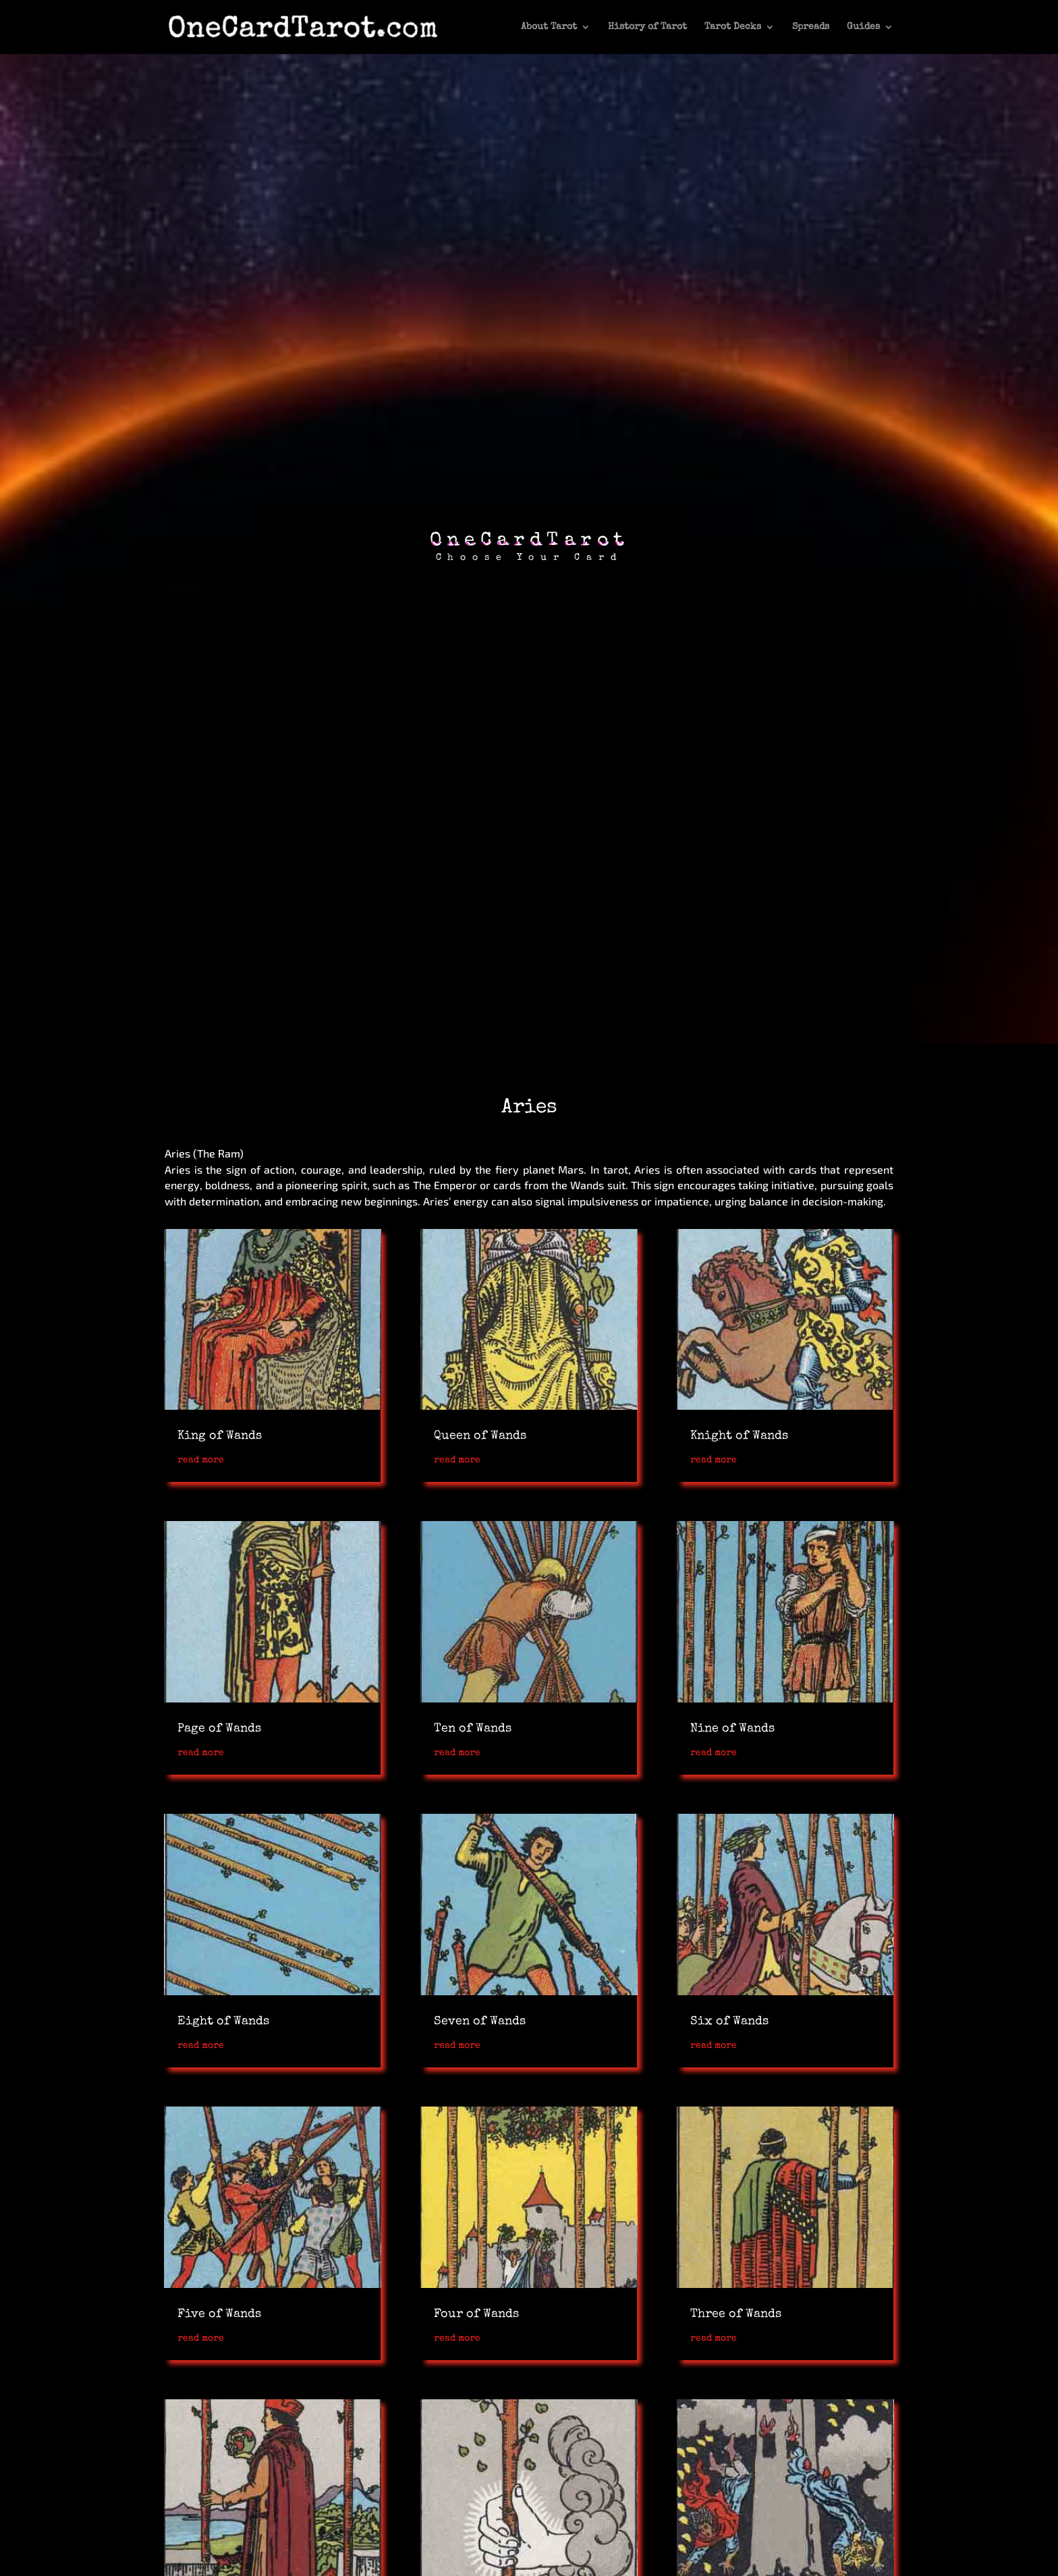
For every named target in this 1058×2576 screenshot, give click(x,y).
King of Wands (219, 1436)
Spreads (810, 27)
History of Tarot (647, 27)
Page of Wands (219, 1729)
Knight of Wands (739, 1436)
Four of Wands (476, 2314)
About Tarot (549, 27)
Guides (863, 27)
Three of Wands (735, 2314)
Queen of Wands (480, 1436)
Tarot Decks (732, 27)
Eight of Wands (223, 2021)
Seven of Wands (480, 2021)
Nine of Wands (732, 1729)
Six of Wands (729, 2021)
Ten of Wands (472, 1729)
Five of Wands (219, 2314)
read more (200, 1460)
